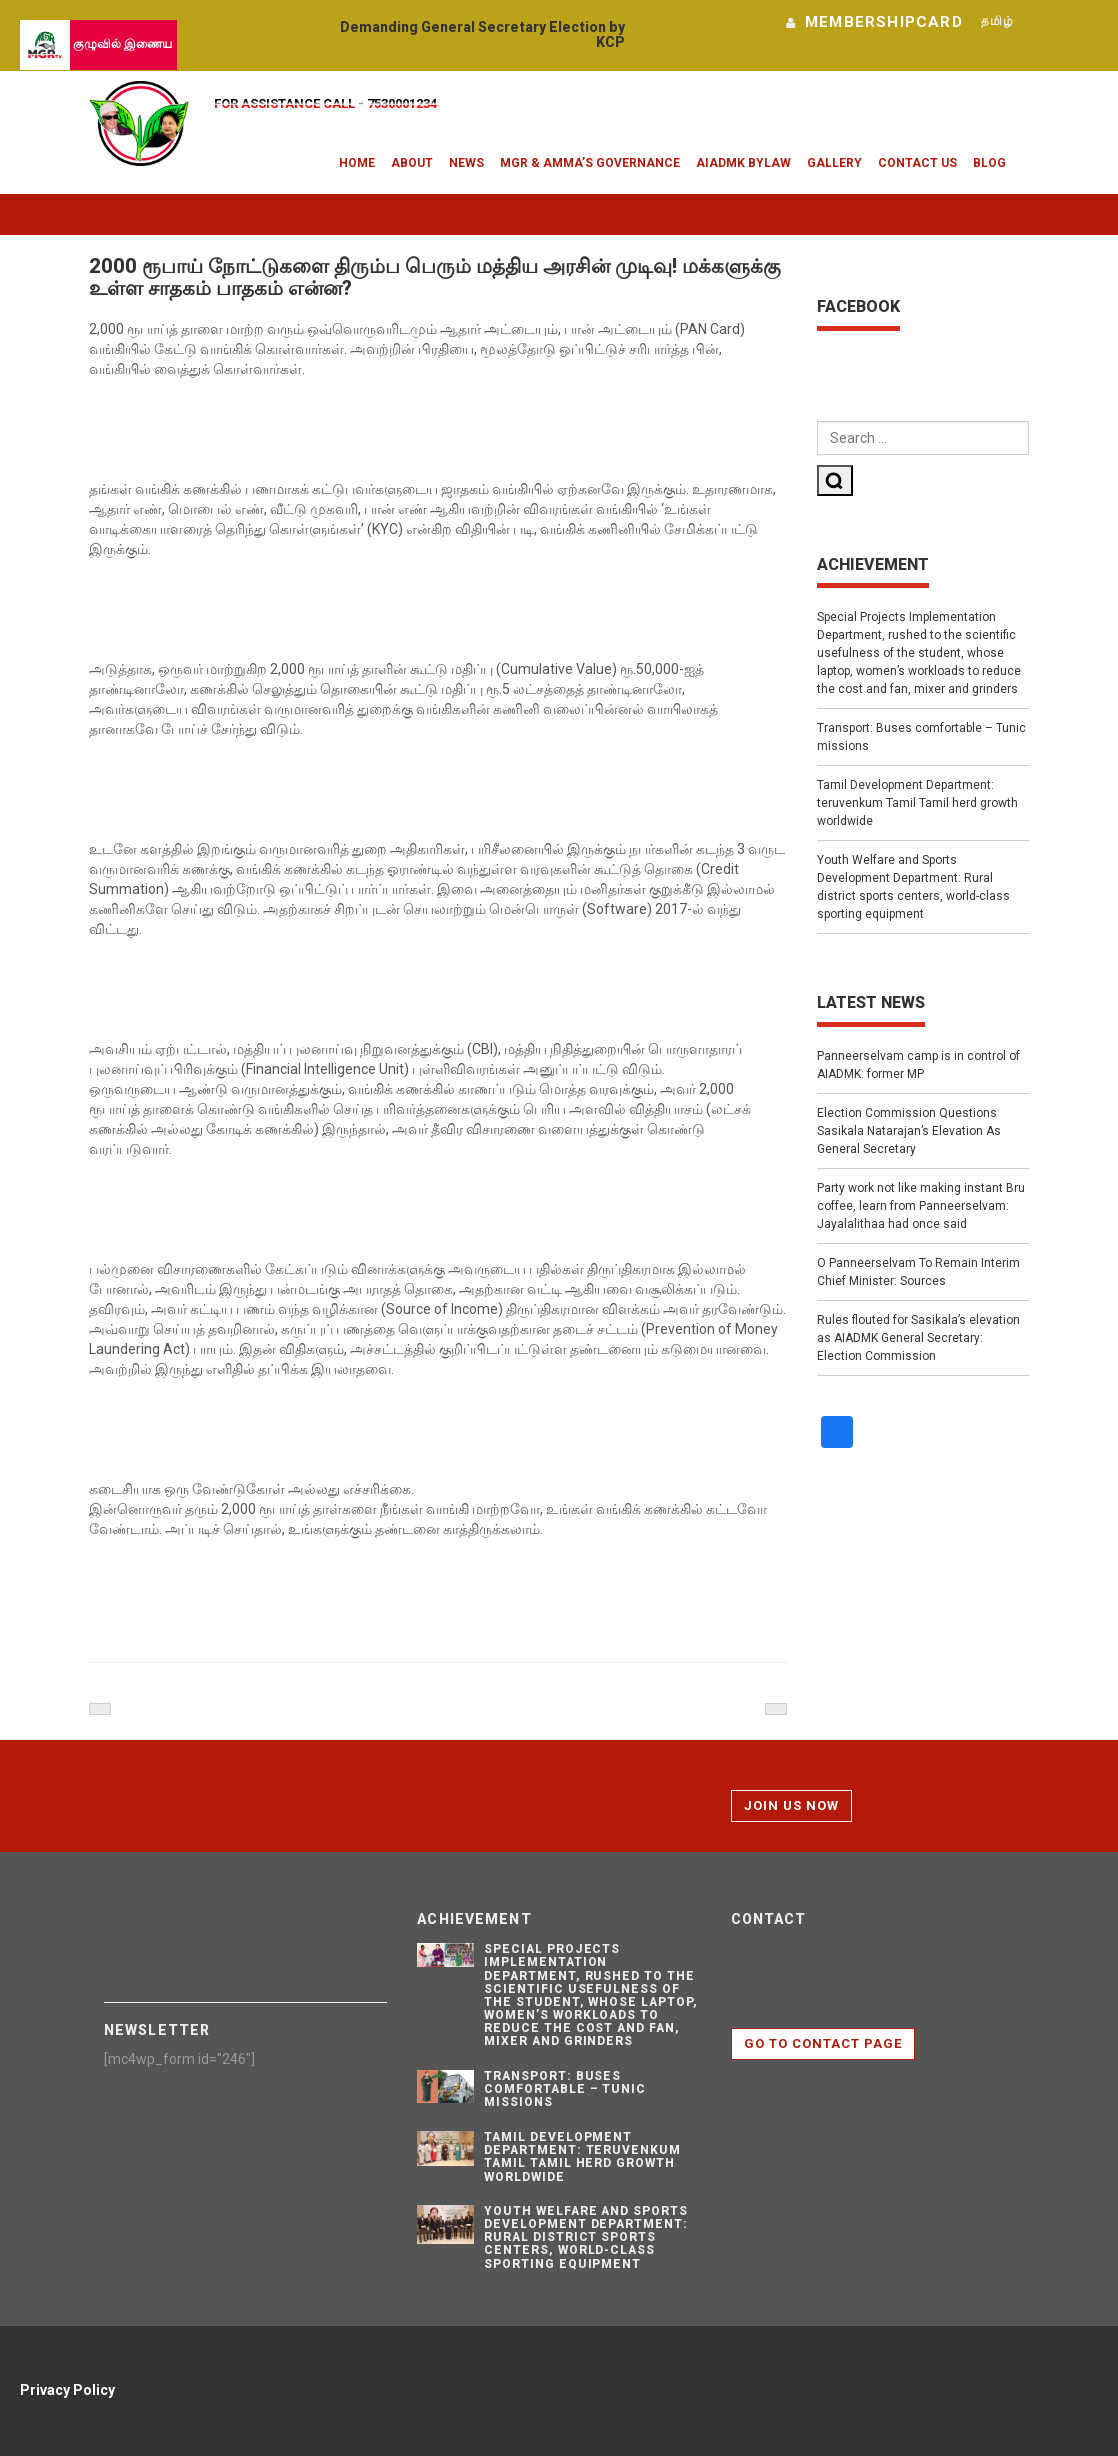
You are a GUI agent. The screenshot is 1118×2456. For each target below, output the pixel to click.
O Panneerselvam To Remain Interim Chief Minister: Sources (918, 1272)
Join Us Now (791, 1805)
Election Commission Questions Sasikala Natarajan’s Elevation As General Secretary (909, 1131)
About (412, 163)
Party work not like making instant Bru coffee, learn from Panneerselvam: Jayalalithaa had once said (921, 1206)
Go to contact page (823, 2043)
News (466, 163)
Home (357, 163)
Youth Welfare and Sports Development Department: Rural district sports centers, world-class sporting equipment (913, 887)
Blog (989, 163)
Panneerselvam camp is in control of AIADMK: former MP (918, 1065)
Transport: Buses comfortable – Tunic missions (921, 737)
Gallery (834, 163)
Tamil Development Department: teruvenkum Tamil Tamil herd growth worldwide (917, 803)
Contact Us (917, 163)
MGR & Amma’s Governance (590, 163)
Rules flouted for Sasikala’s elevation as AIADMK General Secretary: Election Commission (918, 1338)
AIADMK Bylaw (743, 163)
